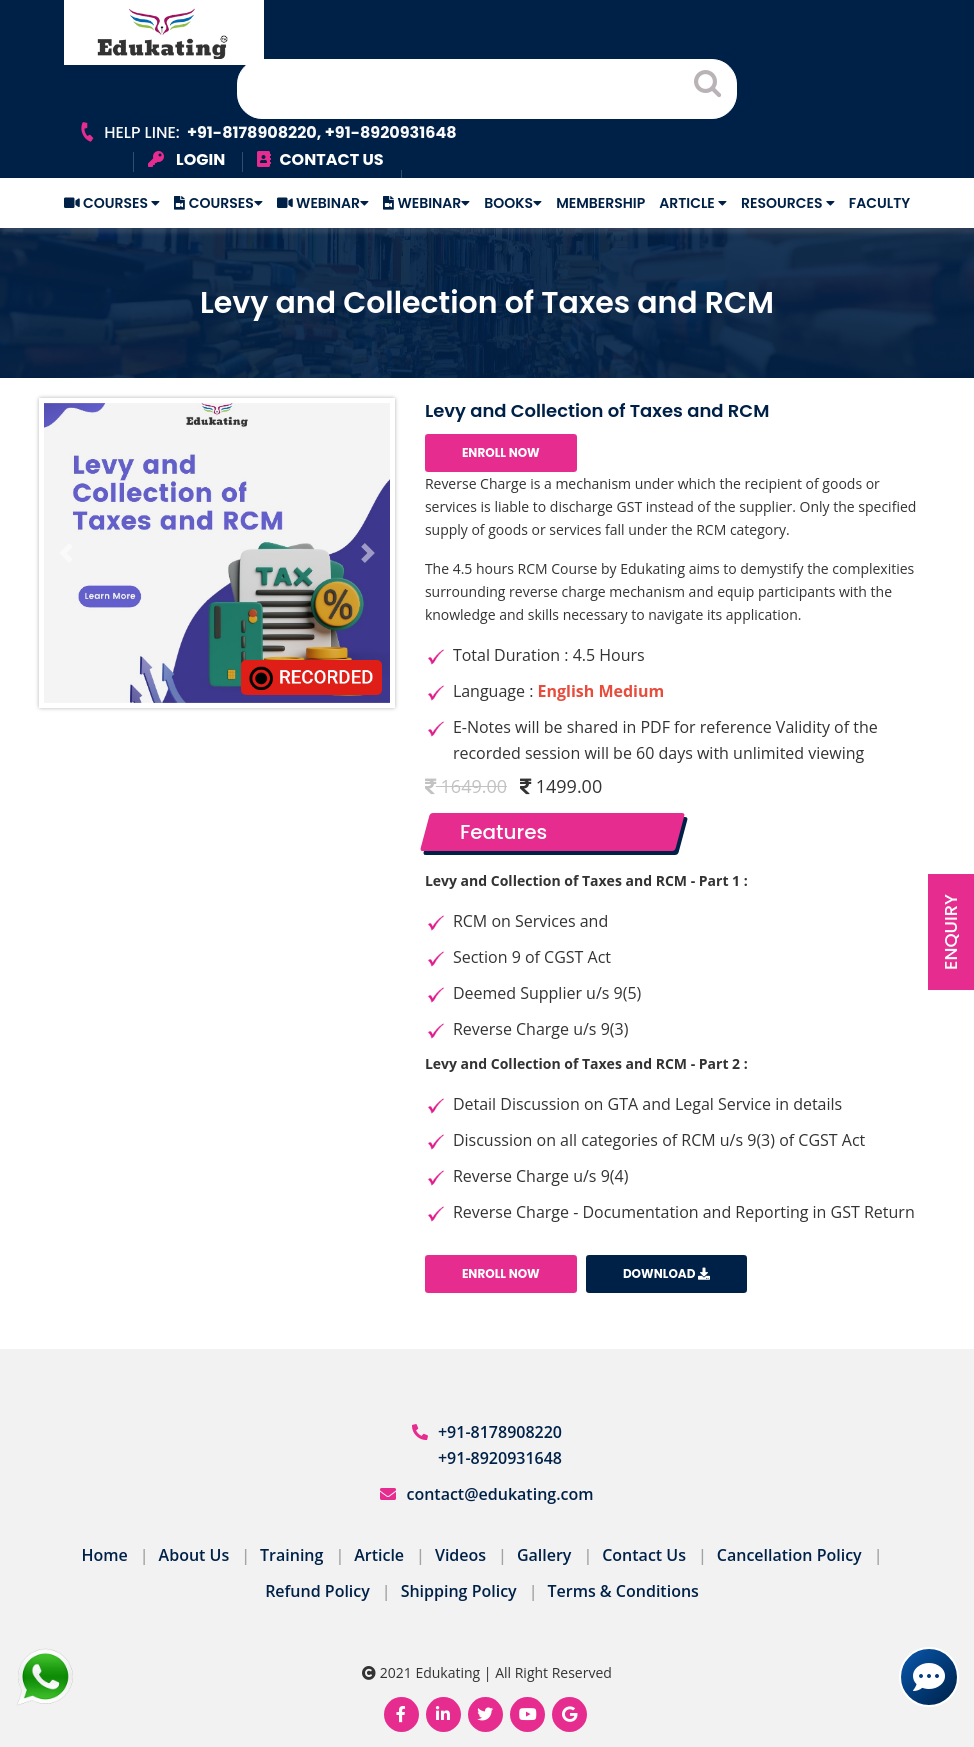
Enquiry (950, 932)
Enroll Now (501, 452)
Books (513, 203)
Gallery (544, 1555)
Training (291, 1555)
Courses (112, 203)
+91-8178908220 (500, 1432)
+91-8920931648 (500, 1458)
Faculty (879, 203)
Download (666, 1273)
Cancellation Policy (789, 1555)
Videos (460, 1555)
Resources (788, 203)
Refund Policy (317, 1591)
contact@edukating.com (499, 1494)
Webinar (323, 203)
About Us (194, 1555)
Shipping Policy (459, 1591)
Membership (600, 203)
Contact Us (644, 1555)
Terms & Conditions (622, 1591)
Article (693, 203)
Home (105, 1555)
